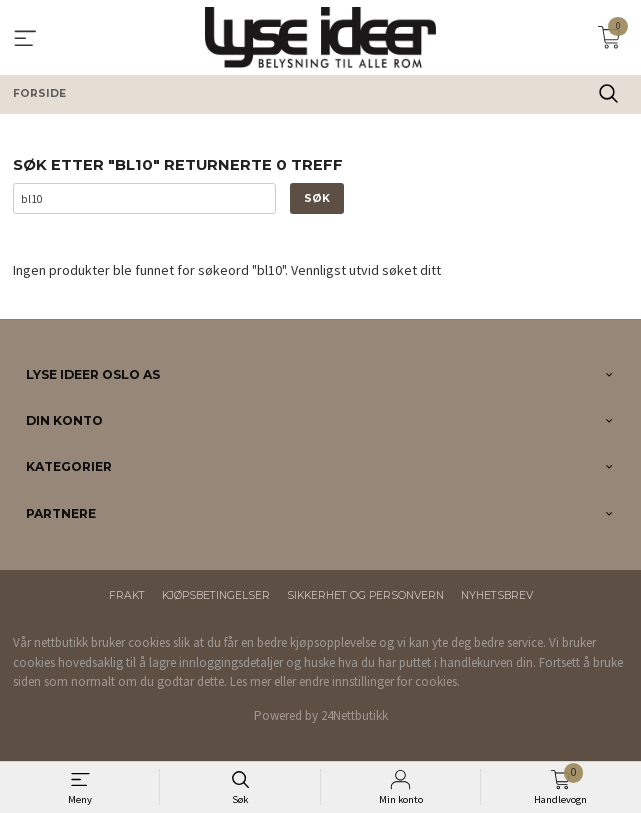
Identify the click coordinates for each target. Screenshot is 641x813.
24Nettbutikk (354, 715)
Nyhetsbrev (497, 595)
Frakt (127, 595)
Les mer (250, 681)
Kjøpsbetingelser (216, 595)
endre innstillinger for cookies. (379, 681)
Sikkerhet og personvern (365, 595)
